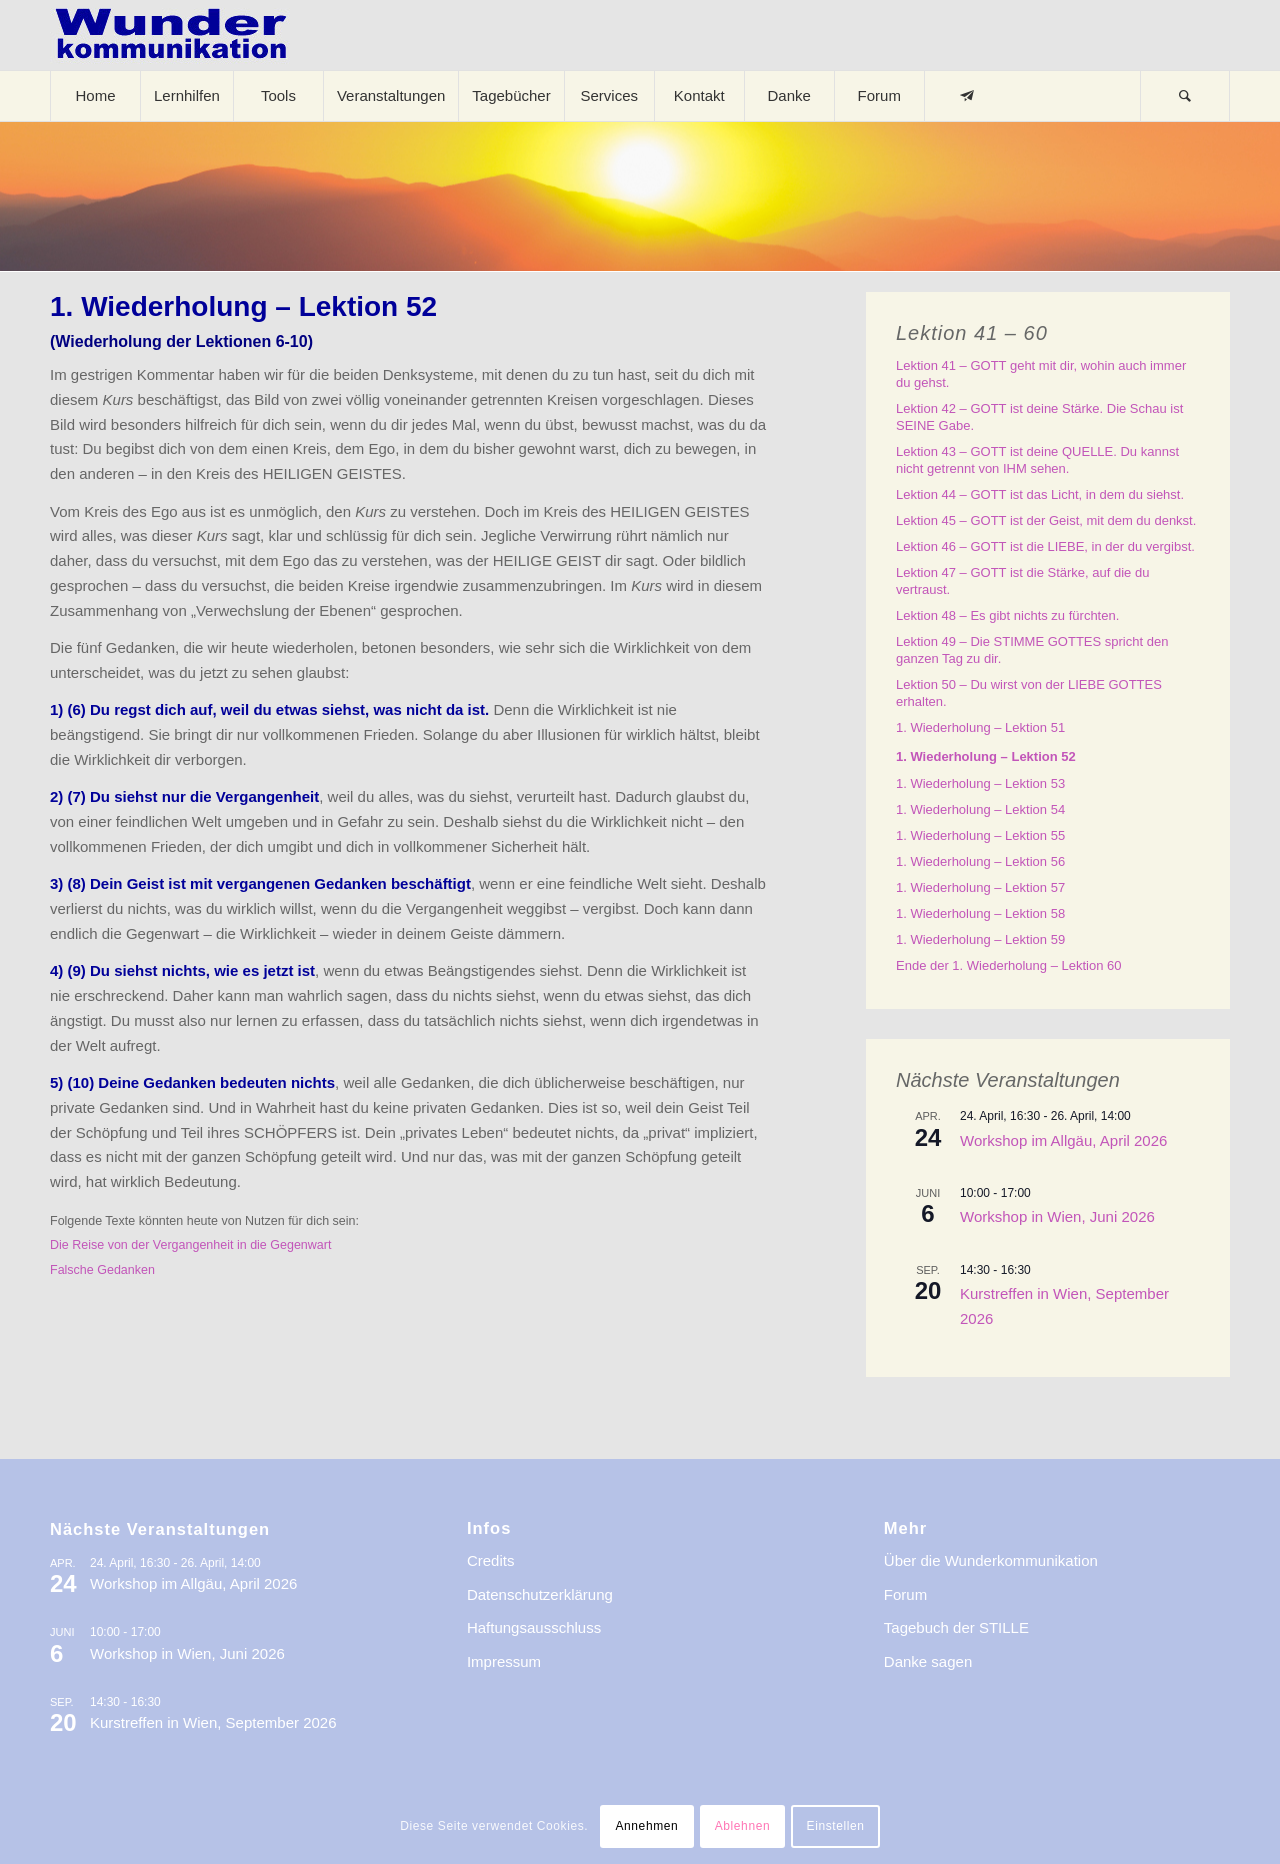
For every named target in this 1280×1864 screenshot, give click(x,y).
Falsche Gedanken (102, 1270)
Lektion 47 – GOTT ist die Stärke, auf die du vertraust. (1022, 581)
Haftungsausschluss (534, 1627)
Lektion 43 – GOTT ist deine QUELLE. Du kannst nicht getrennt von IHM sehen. (1037, 460)
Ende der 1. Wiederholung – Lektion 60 (1009, 965)
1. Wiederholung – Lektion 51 (980, 727)
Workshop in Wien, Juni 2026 (1057, 1216)
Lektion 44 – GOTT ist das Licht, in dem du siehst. (1040, 494)
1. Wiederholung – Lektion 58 (980, 913)
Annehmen (646, 1826)
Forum (905, 1594)
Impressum (504, 1661)
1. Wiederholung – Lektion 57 (980, 887)
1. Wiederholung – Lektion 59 (980, 939)
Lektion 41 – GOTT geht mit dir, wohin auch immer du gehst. (1041, 374)
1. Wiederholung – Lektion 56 (980, 861)
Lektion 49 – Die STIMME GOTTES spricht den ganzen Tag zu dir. (1032, 650)
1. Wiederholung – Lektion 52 (986, 756)
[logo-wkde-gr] (171, 35)
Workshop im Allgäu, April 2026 (1063, 1140)
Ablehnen (743, 1826)
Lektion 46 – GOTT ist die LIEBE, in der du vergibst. (1045, 546)
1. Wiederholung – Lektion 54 (980, 809)
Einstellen (836, 1826)
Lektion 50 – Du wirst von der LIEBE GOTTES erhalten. (1029, 693)
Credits (491, 1560)
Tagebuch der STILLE (956, 1627)
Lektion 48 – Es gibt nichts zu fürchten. (1007, 615)
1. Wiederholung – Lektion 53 (980, 783)
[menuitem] (95, 96)
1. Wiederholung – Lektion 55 (980, 835)
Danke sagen (928, 1661)
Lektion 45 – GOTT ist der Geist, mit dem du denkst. (1046, 520)
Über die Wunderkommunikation (991, 1560)
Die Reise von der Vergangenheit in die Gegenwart (190, 1245)
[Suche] (1185, 96)
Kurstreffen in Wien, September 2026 (213, 1722)
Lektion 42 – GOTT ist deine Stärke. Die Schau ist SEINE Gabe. (1039, 417)
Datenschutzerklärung (540, 1594)
